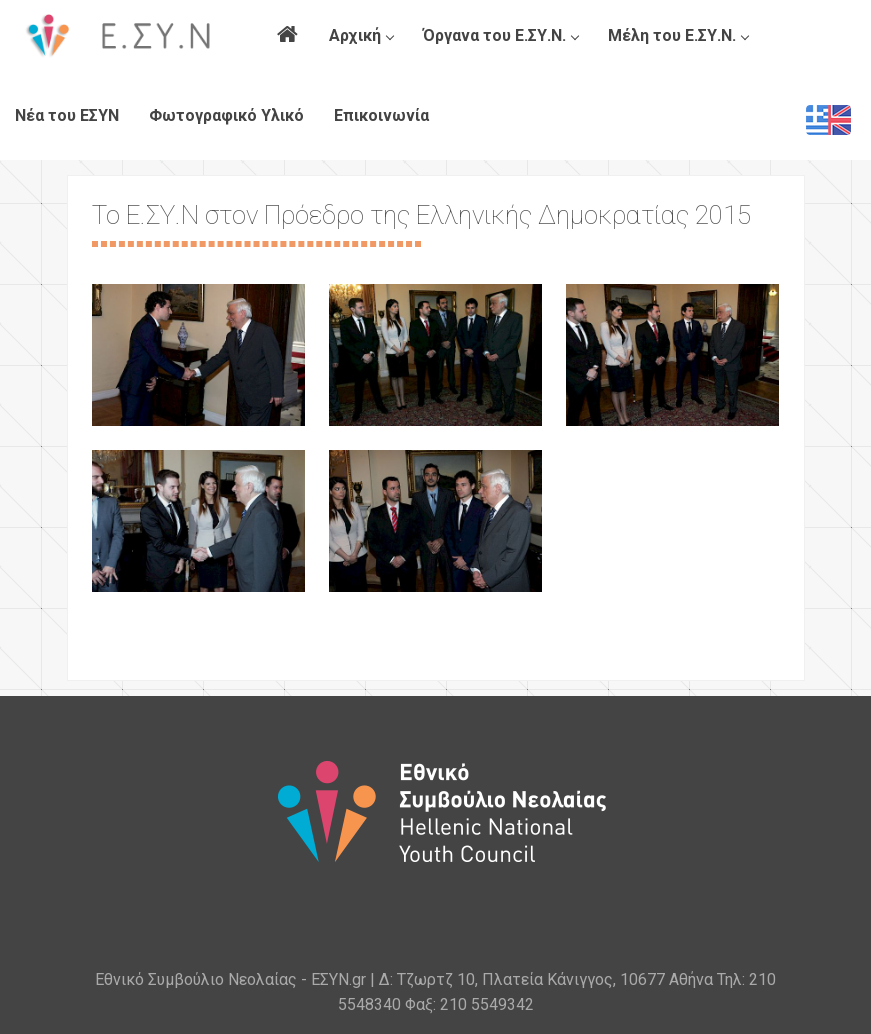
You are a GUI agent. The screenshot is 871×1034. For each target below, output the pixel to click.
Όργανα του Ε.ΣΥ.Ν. (500, 35)
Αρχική (361, 35)
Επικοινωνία (381, 115)
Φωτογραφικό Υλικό (226, 115)
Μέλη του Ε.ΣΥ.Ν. (678, 35)
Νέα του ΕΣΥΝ (67, 115)
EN (828, 120)
